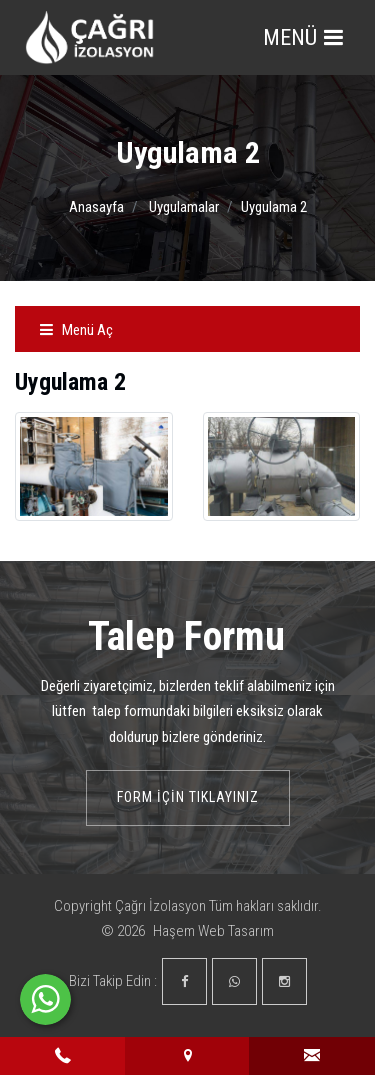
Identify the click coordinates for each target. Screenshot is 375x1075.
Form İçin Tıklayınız (188, 797)
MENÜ (303, 37)
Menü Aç (76, 330)
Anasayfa (96, 207)
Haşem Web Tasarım (213, 931)
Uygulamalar (184, 207)
